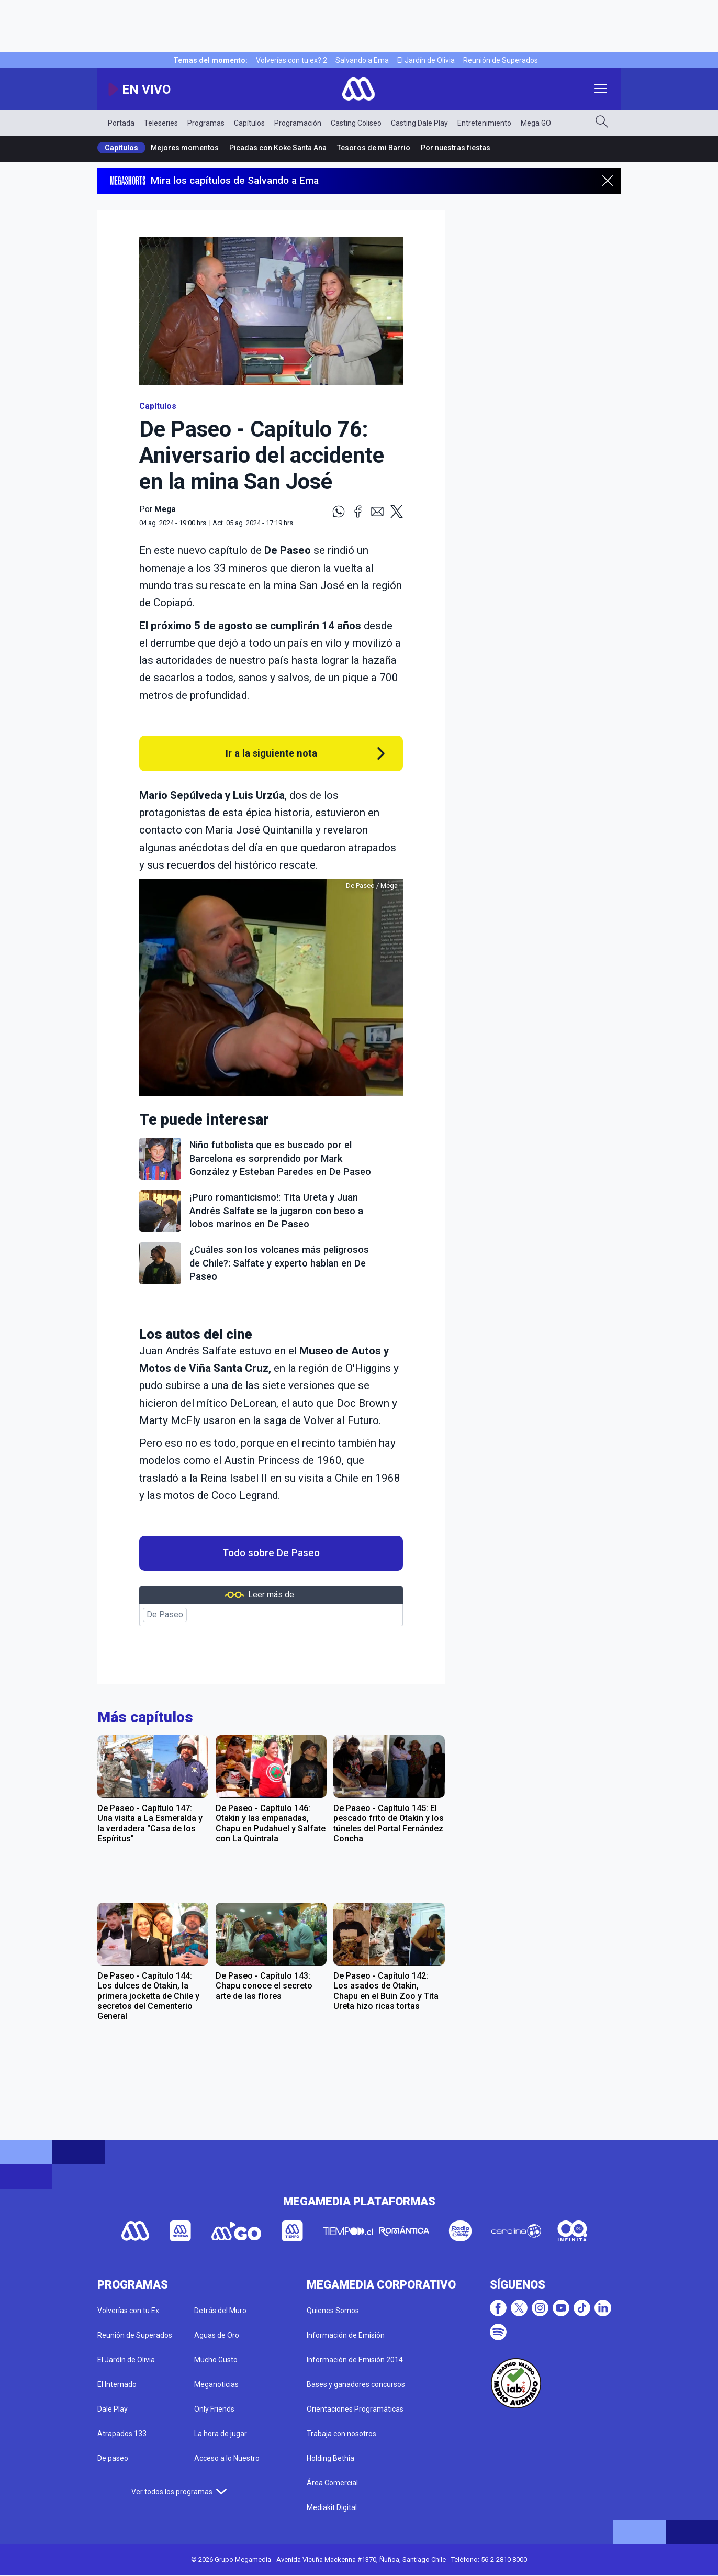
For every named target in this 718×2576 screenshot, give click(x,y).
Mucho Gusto (216, 2360)
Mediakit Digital (332, 2507)
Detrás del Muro (220, 2310)
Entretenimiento (484, 123)
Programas (206, 123)
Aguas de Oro (216, 2335)
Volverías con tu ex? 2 (291, 60)
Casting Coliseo (356, 123)
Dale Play (112, 2409)
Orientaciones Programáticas (355, 2409)
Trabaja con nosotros (341, 2433)
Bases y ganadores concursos (356, 2384)
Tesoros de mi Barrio (373, 147)
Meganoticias (216, 2384)
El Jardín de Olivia (426, 60)
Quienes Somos (333, 2310)
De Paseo (287, 550)
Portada (121, 123)
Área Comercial (332, 2483)
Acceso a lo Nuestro (227, 2458)
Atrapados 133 (122, 2433)
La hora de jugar (220, 2433)
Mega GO (536, 123)
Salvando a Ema (362, 60)
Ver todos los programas (179, 2492)
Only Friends (214, 2409)
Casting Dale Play (419, 123)
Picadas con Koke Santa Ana (278, 147)
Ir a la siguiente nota (271, 753)
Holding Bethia (330, 2458)
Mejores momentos (185, 147)
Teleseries (161, 123)
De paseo (112, 2458)
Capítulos (249, 123)
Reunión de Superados (500, 60)
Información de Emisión (346, 2335)
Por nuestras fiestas (455, 147)
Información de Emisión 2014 (355, 2360)
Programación (297, 123)
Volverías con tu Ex (128, 2310)
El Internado (117, 2384)
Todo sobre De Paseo (271, 1553)
